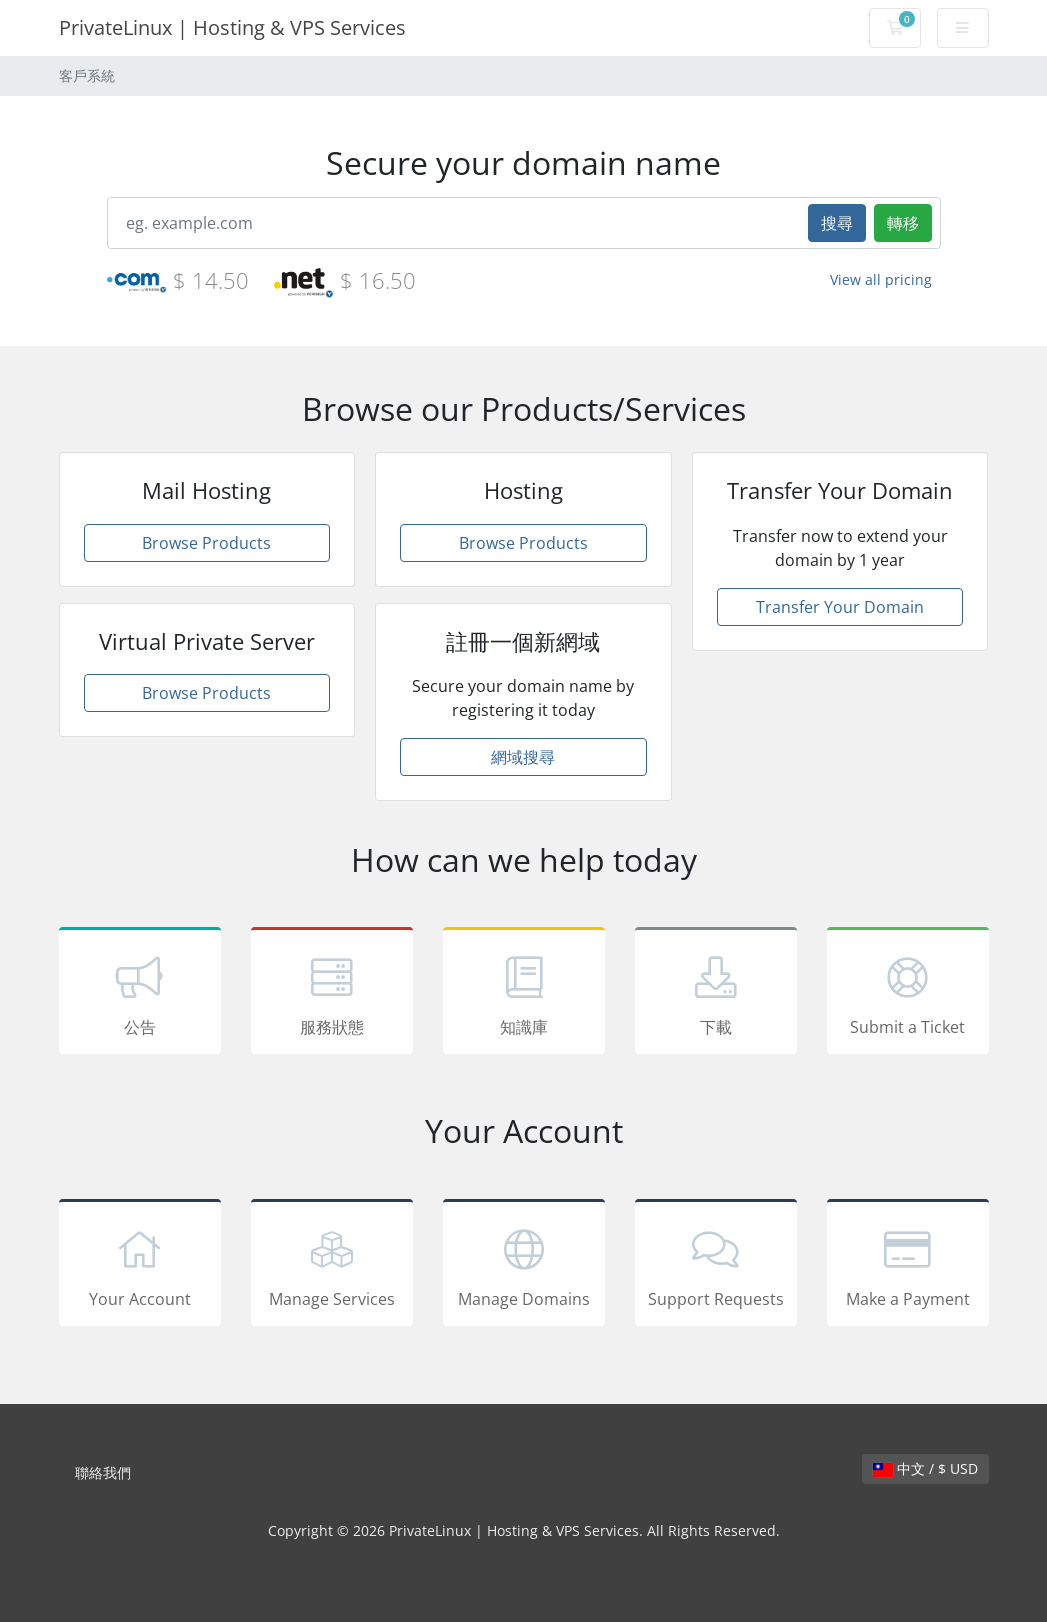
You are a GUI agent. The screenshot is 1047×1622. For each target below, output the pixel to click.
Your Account (140, 1266)
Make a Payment (908, 1266)
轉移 (903, 223)
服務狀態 (332, 994)
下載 (716, 994)
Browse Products (206, 543)
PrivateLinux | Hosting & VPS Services (232, 27)
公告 (140, 994)
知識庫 (524, 994)
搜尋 (837, 223)
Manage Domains (524, 1266)
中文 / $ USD (925, 1468)
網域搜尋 (523, 757)
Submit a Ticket (908, 994)
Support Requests (716, 1266)
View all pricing (881, 279)
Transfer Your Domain (840, 607)
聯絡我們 (103, 1472)
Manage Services (332, 1266)
